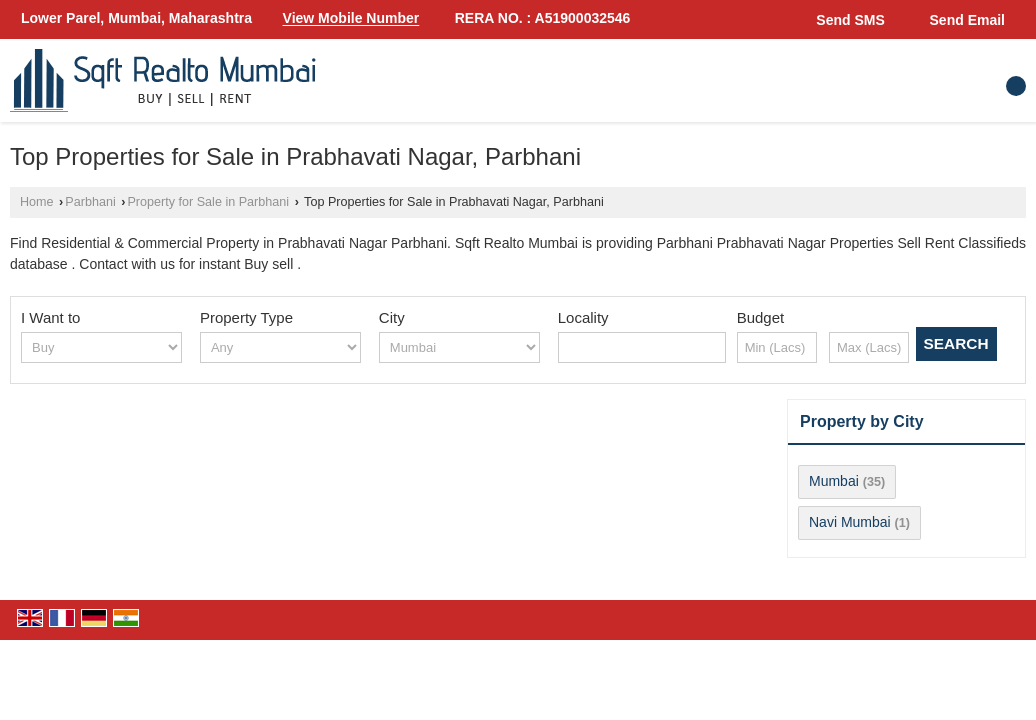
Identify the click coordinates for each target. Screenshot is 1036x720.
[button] (351, 19)
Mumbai (834, 481)
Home (37, 202)
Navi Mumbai (850, 522)
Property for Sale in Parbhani (208, 202)
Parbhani (90, 202)
